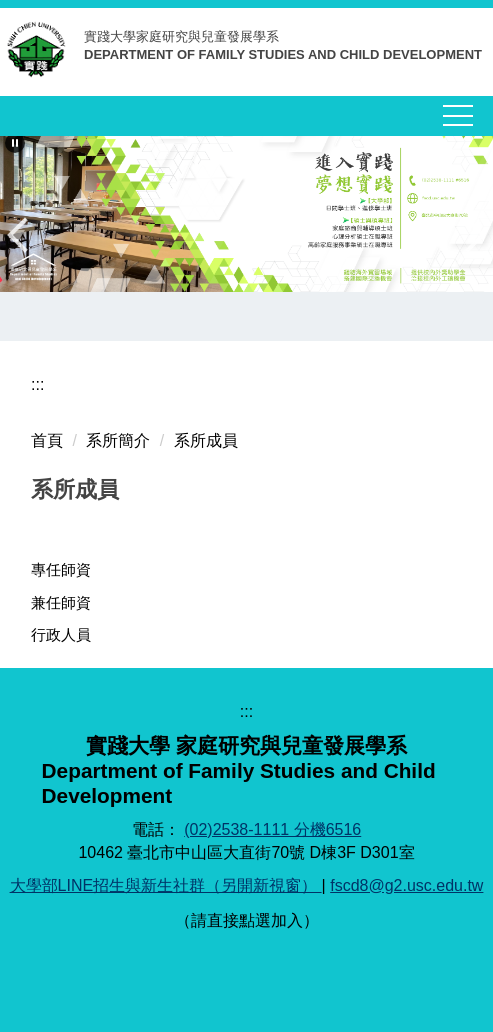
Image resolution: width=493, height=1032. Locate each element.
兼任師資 (61, 602)
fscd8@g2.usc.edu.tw (406, 885)
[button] (15, 143)
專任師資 (61, 569)
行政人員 (61, 634)
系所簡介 (118, 440)
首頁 (47, 440)
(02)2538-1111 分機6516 (272, 829)
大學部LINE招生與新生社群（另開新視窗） (166, 885)
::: (37, 384)
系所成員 (206, 440)
